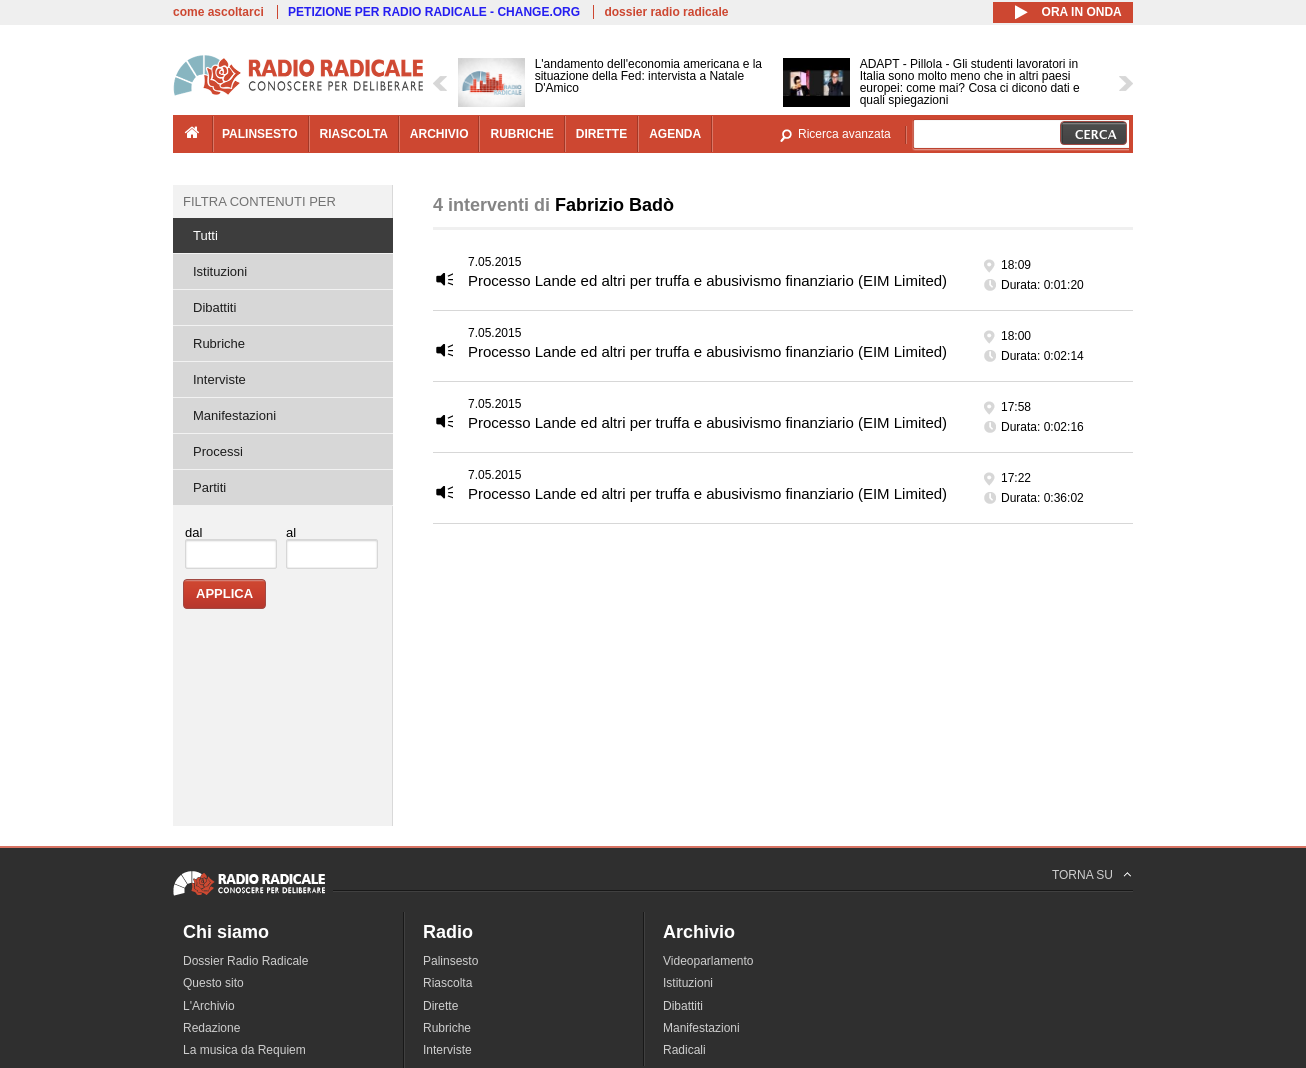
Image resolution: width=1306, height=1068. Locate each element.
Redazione (211, 1028)
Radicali (684, 1050)
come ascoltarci (218, 12)
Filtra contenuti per (259, 201)
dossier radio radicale (666, 12)
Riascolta (447, 983)
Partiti (209, 487)
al (291, 532)
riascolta (354, 134)
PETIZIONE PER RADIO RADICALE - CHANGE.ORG (434, 12)
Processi (218, 451)
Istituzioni (220, 271)
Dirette (440, 1006)
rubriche (521, 134)
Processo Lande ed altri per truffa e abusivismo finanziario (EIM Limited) (707, 280)
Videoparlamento (708, 961)
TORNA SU (1082, 875)
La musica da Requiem (244, 1050)
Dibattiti (214, 307)
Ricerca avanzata (844, 134)
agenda (675, 134)
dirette (601, 134)
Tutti (205, 235)
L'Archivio (209, 1006)
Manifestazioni (234, 415)
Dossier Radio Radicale (245, 961)
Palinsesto (450, 961)
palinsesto (260, 134)
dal (193, 532)
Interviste (219, 379)
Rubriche (219, 343)
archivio (439, 134)
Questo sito (213, 983)
